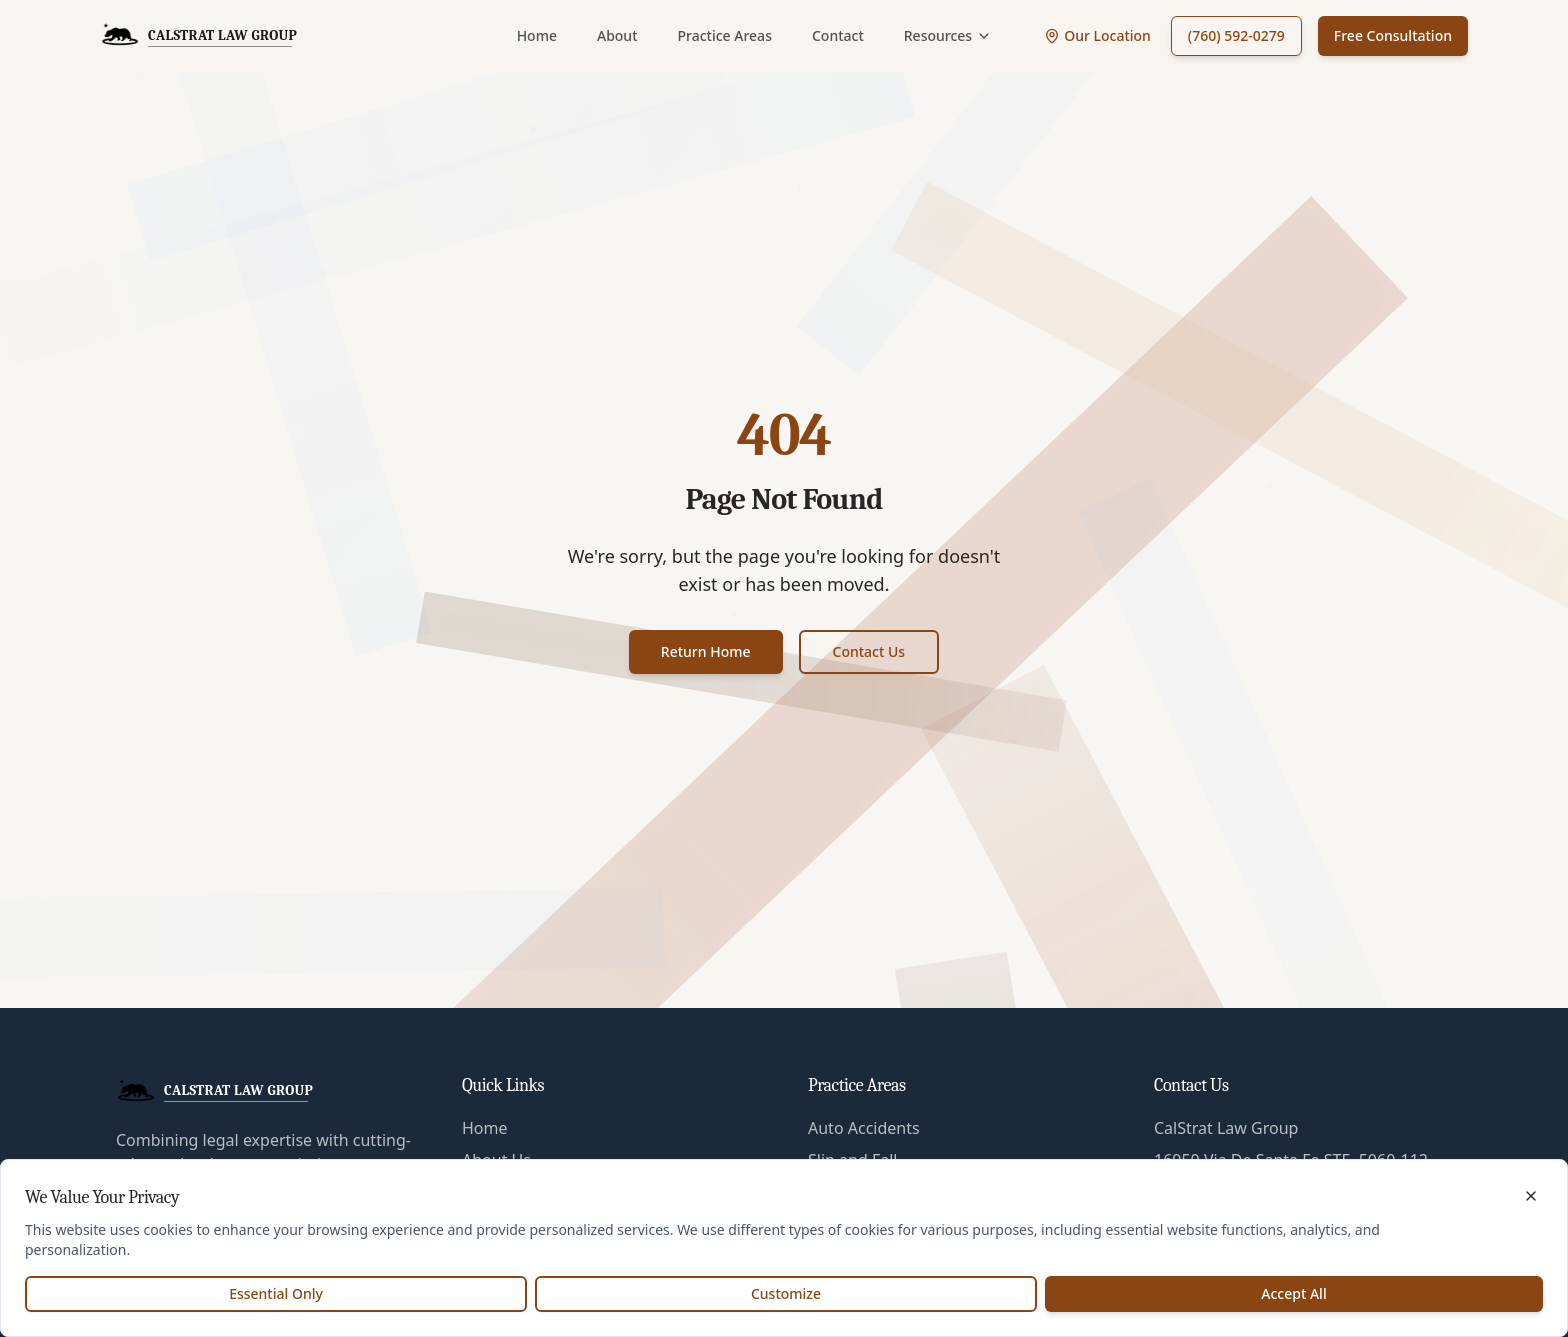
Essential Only (276, 1293)
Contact (838, 35)
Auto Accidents (864, 1128)
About (617, 35)
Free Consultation (1393, 35)
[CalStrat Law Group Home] (198, 36)
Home (537, 35)
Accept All (1293, 1293)
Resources (948, 35)
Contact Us (869, 651)
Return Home (706, 651)
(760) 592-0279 (1236, 35)
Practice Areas (725, 35)
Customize (786, 1293)
